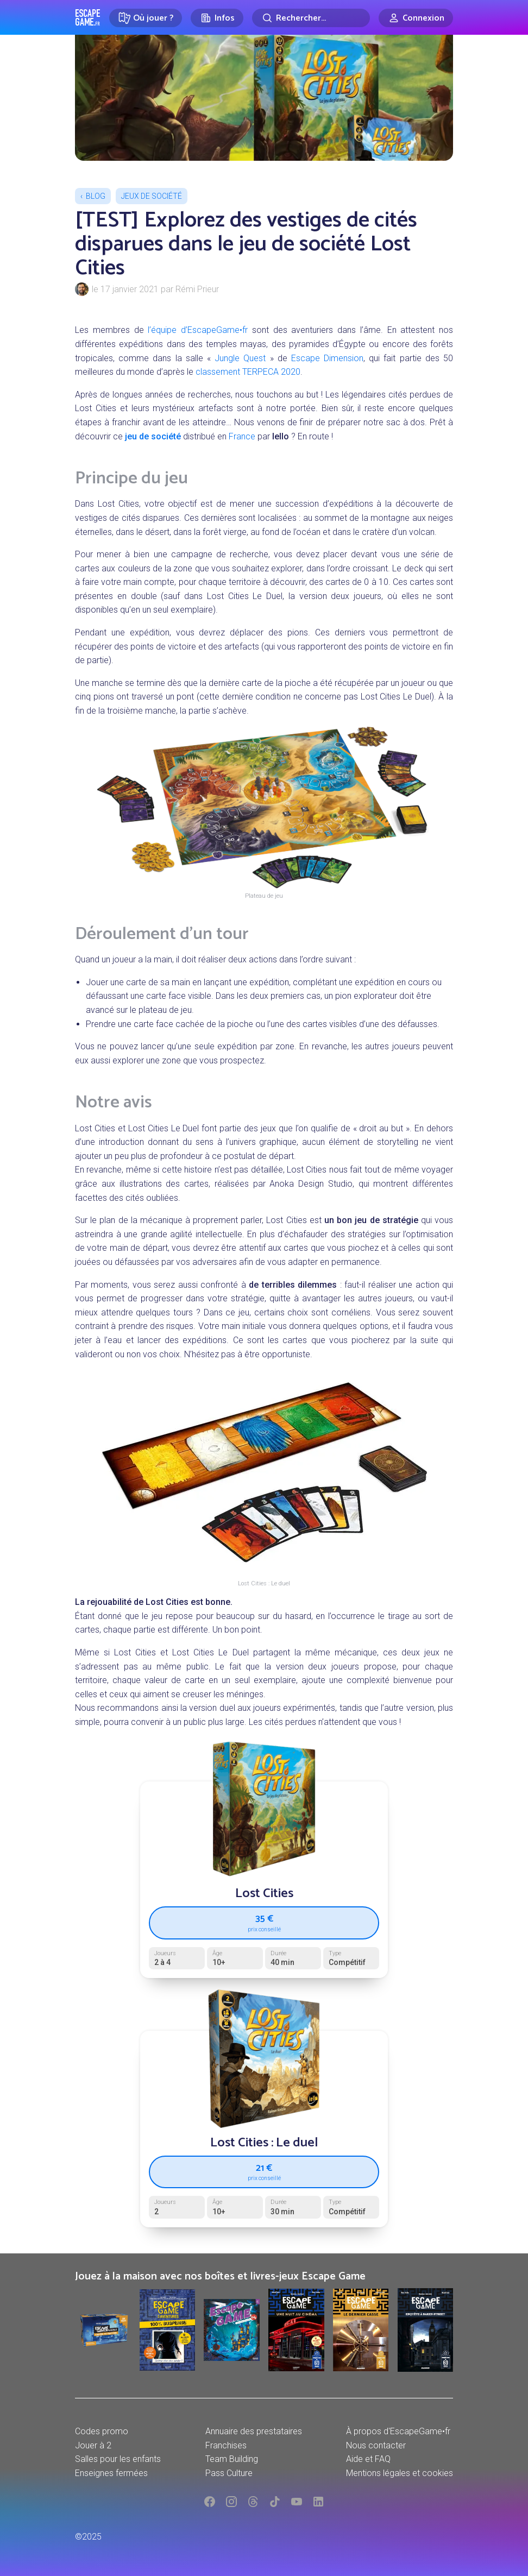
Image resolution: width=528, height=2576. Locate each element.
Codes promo (101, 2431)
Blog (95, 196)
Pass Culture (229, 2473)
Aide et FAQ (368, 2459)
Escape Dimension (327, 358)
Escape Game (87, 17)
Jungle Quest (240, 358)
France (242, 436)
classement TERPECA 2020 (248, 372)
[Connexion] (416, 18)
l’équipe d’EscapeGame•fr (198, 330)
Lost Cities (264, 1893)
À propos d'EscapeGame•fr (398, 2431)
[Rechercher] (311, 18)
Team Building (231, 2459)
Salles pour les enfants (118, 2459)
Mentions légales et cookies (399, 2473)
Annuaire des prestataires (253, 2431)
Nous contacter (376, 2445)
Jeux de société (151, 196)
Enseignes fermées (111, 2473)
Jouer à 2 (93, 2445)
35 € (264, 1921)
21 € (264, 2171)
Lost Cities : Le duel (264, 2142)
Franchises (226, 2445)
